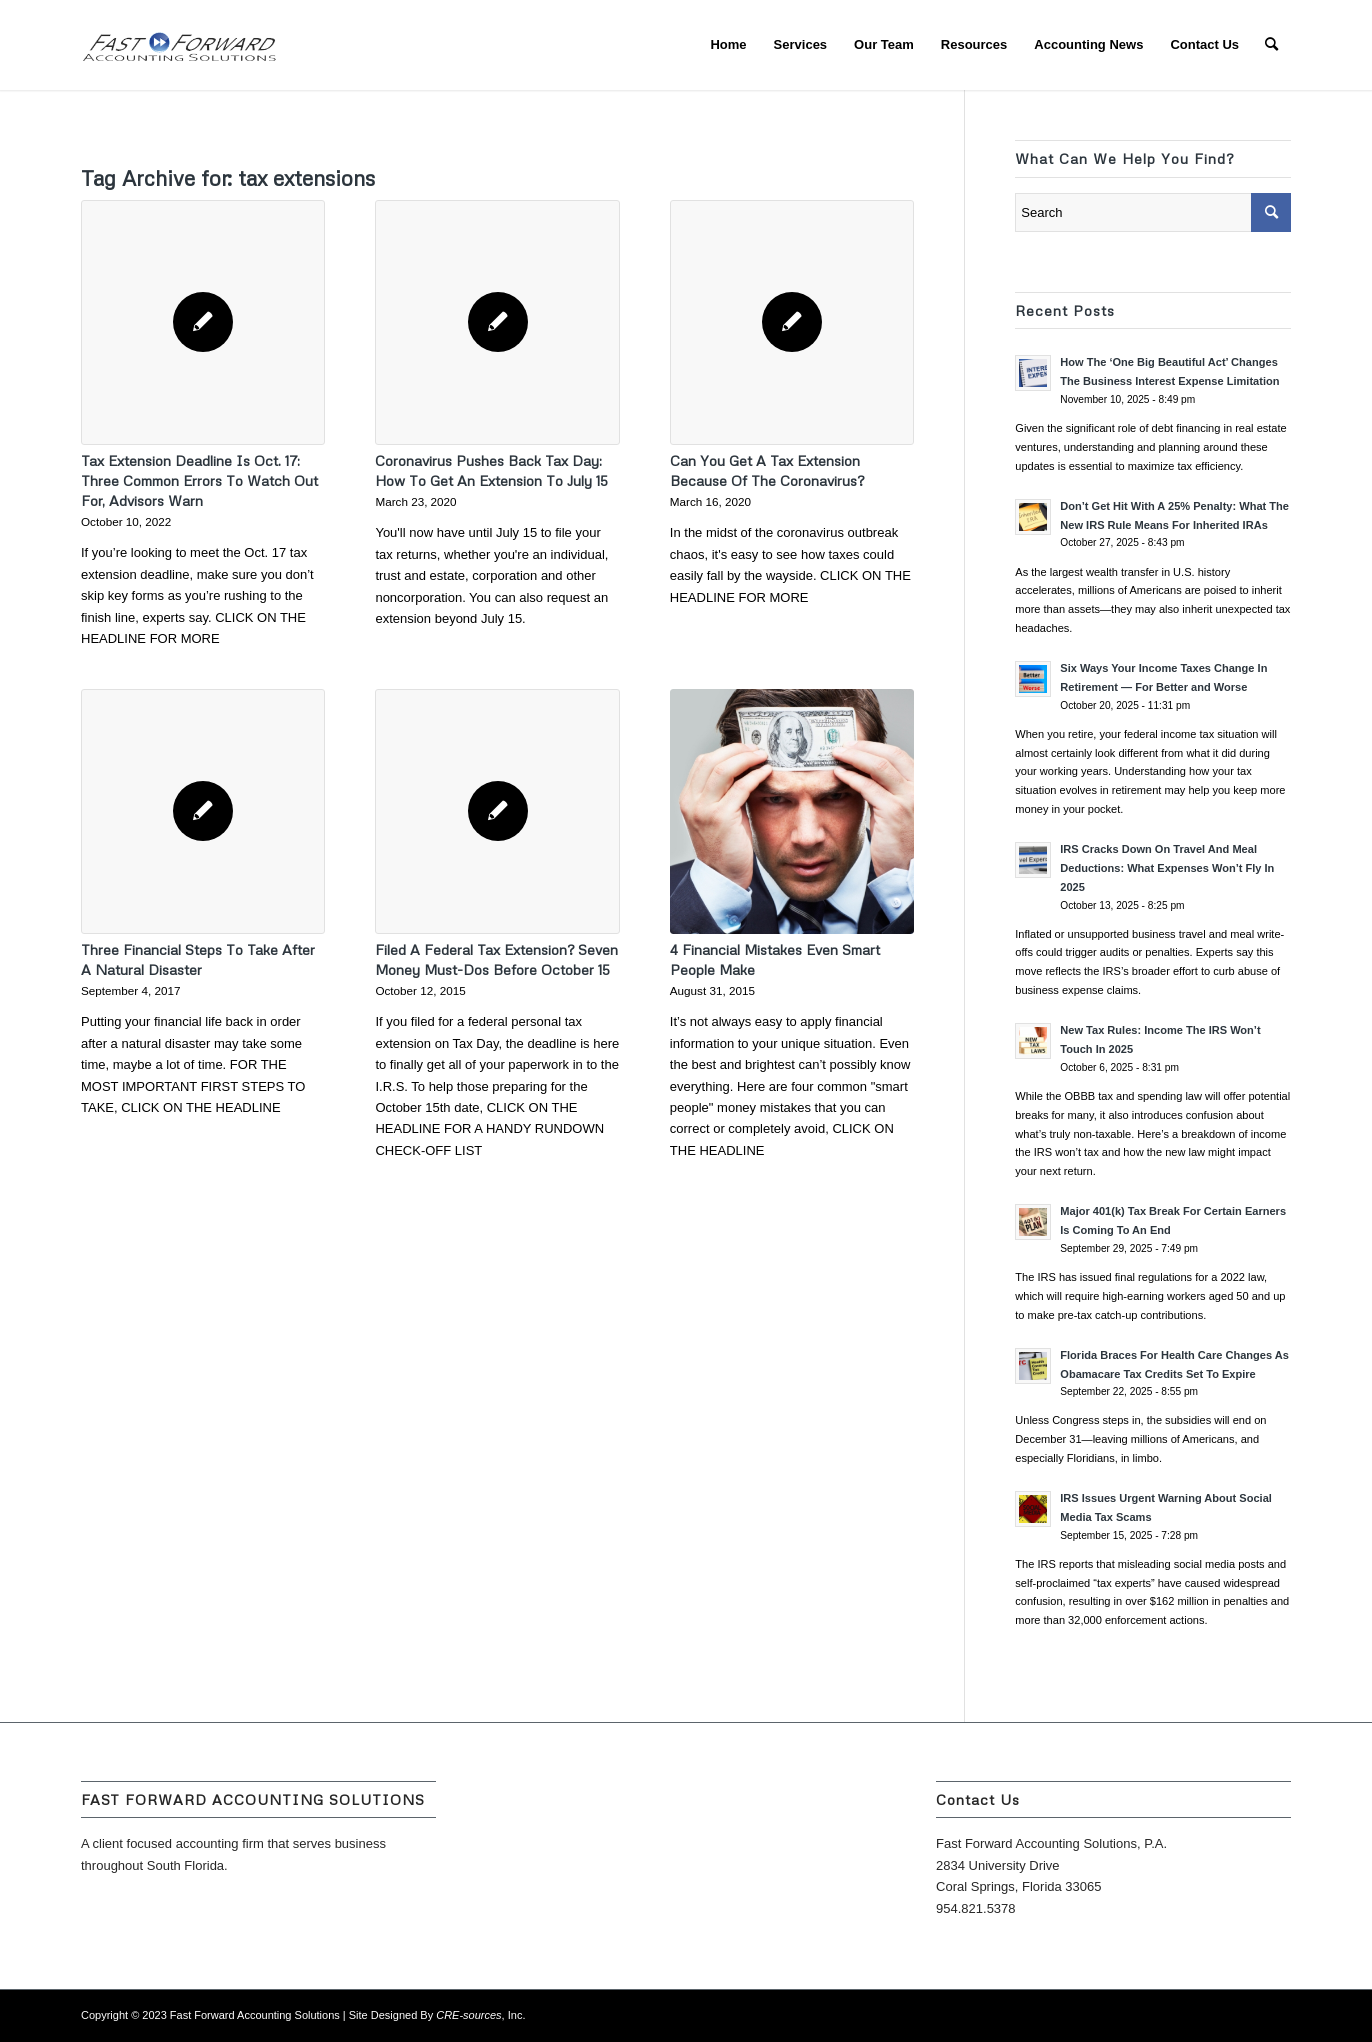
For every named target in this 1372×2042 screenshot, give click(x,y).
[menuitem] (728, 45)
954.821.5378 (976, 1908)
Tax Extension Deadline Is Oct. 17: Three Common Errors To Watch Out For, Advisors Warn (199, 480)
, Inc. (480, 2015)
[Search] (1271, 45)
